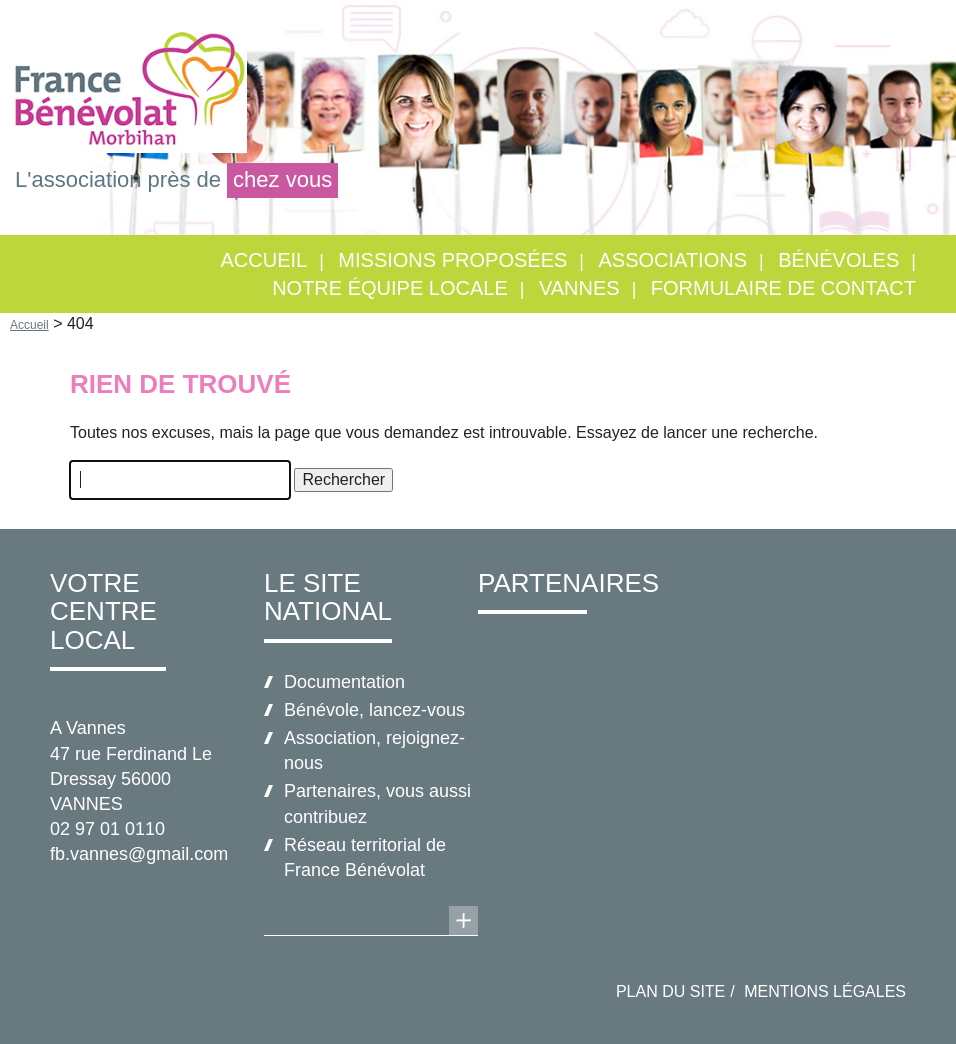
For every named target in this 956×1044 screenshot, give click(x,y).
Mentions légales (825, 991)
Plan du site (670, 991)
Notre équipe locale (390, 288)
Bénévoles (838, 260)
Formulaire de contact (783, 288)
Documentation (344, 682)
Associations (672, 260)
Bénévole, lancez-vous (374, 710)
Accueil (264, 260)
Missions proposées (452, 260)
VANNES (579, 288)
